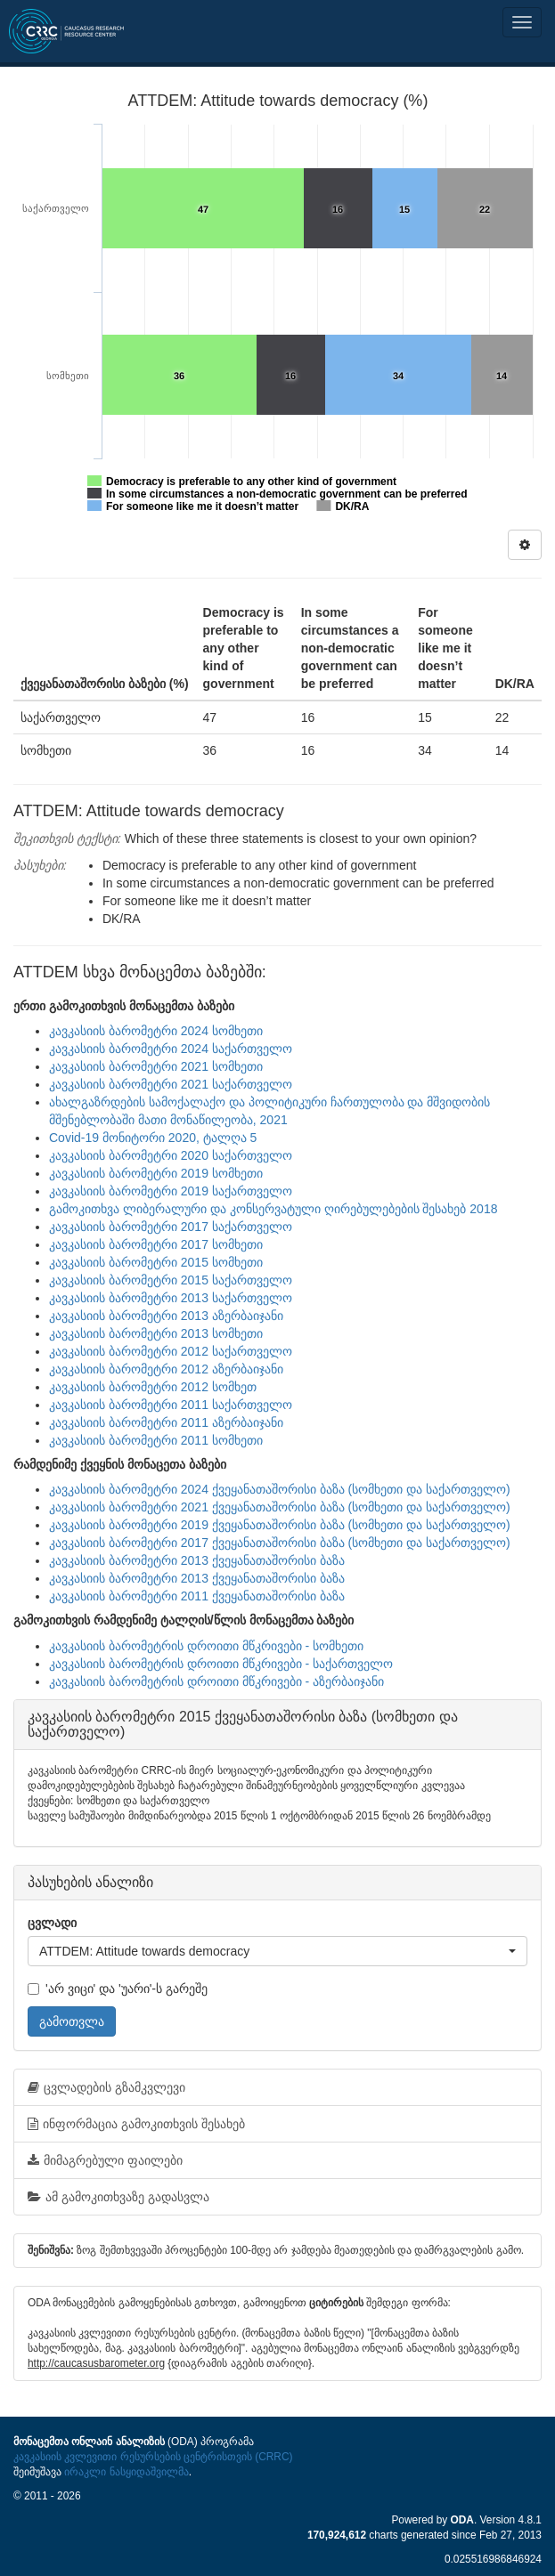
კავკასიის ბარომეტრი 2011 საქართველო (170, 1404)
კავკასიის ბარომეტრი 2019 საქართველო (170, 1191)
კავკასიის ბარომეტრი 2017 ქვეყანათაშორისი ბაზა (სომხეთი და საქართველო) (279, 1542)
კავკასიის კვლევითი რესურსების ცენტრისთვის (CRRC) (152, 2456)
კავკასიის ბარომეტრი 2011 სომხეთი (156, 1440)
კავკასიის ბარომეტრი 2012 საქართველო (170, 1351)
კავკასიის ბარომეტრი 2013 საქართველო (170, 1298)
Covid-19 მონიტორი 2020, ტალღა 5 (153, 1137)
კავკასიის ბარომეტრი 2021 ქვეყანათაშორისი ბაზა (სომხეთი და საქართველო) (279, 1507)
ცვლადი (52, 1923)
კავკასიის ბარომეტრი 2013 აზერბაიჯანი (166, 1315)
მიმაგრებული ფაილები (105, 2160)
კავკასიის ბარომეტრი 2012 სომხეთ (153, 1387)
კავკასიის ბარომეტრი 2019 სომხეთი (156, 1173)
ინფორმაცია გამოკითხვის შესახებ (136, 2124)
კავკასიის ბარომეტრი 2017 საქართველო (170, 1226)
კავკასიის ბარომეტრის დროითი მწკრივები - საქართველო (221, 1664)
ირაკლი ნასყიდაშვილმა (126, 2472)
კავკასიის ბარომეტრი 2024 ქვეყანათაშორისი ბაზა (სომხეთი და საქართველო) (279, 1489)
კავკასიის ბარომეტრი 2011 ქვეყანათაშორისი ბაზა (197, 1596)
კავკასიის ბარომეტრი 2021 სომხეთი (156, 1066)
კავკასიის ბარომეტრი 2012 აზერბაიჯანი (166, 1369)
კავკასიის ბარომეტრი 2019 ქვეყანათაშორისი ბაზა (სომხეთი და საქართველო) (279, 1525)
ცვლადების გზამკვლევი (106, 2087)
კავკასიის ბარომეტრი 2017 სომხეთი (156, 1244)
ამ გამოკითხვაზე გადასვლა (118, 2197)
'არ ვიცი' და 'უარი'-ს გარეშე (118, 1988)
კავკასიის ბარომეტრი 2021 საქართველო (170, 1084)
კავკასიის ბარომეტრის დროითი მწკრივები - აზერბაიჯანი (216, 1681)
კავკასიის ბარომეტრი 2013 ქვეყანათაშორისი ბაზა (197, 1560)
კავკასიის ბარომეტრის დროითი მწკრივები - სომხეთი (206, 1646)
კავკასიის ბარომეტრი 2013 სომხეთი (156, 1333)
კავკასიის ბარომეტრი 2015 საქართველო (170, 1280)
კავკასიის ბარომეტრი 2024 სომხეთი (156, 1031)
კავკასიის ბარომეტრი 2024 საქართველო (170, 1048)
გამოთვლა (71, 2021)
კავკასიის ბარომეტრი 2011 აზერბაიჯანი (166, 1422)
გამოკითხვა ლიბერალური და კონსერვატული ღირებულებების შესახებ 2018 (273, 1209)
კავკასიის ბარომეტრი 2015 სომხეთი (156, 1262)
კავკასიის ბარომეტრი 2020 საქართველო (170, 1155)
